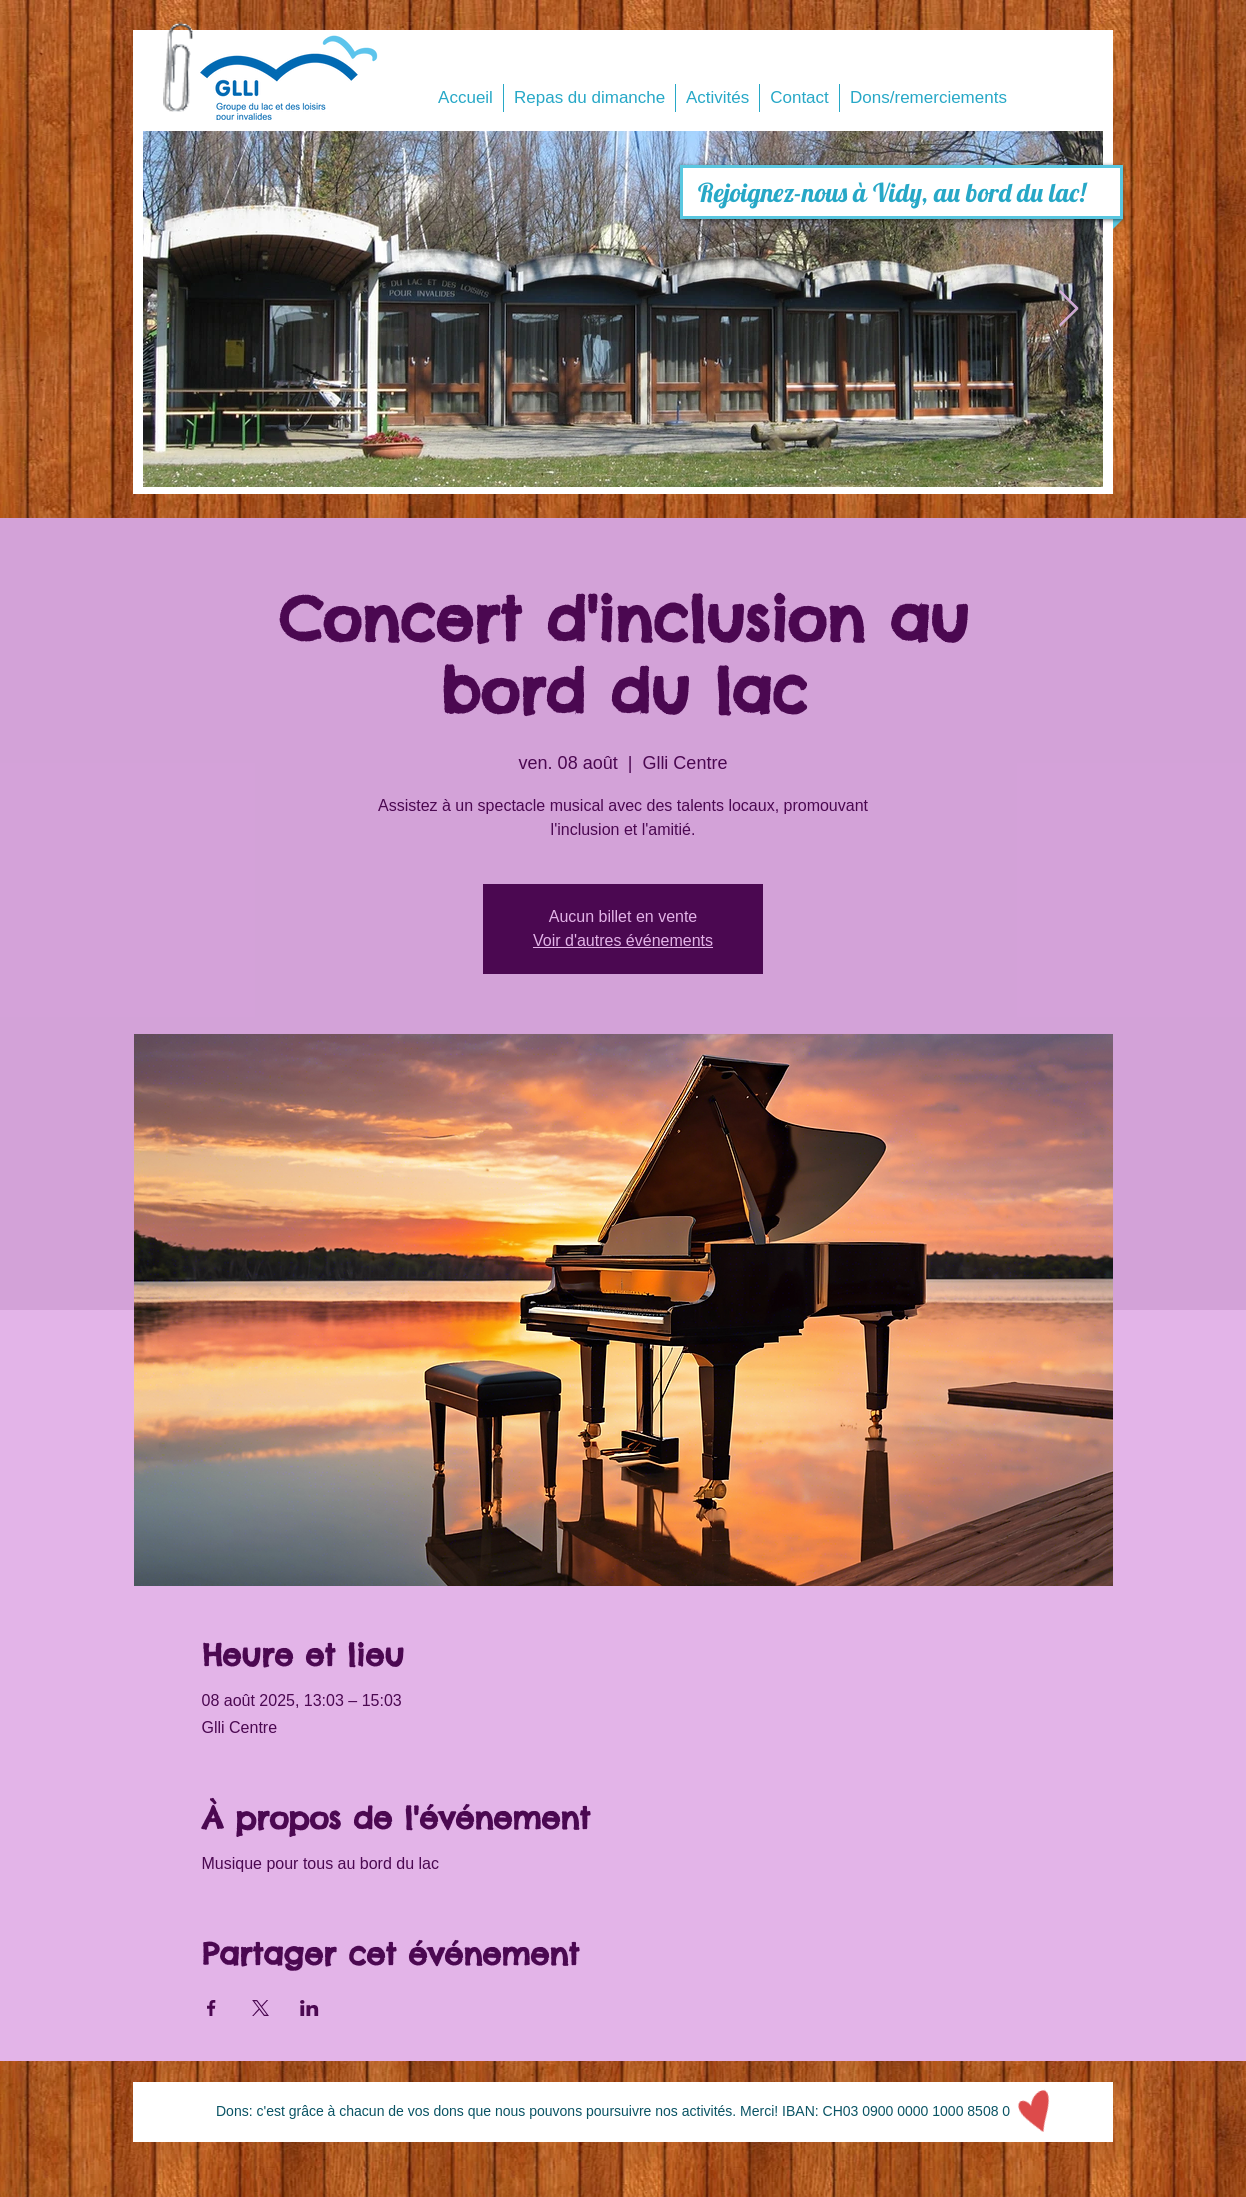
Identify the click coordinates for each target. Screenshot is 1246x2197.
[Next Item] (1068, 309)
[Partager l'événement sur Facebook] (211, 2008)
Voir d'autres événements (623, 940)
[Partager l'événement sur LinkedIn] (309, 2008)
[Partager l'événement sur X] (260, 2008)
